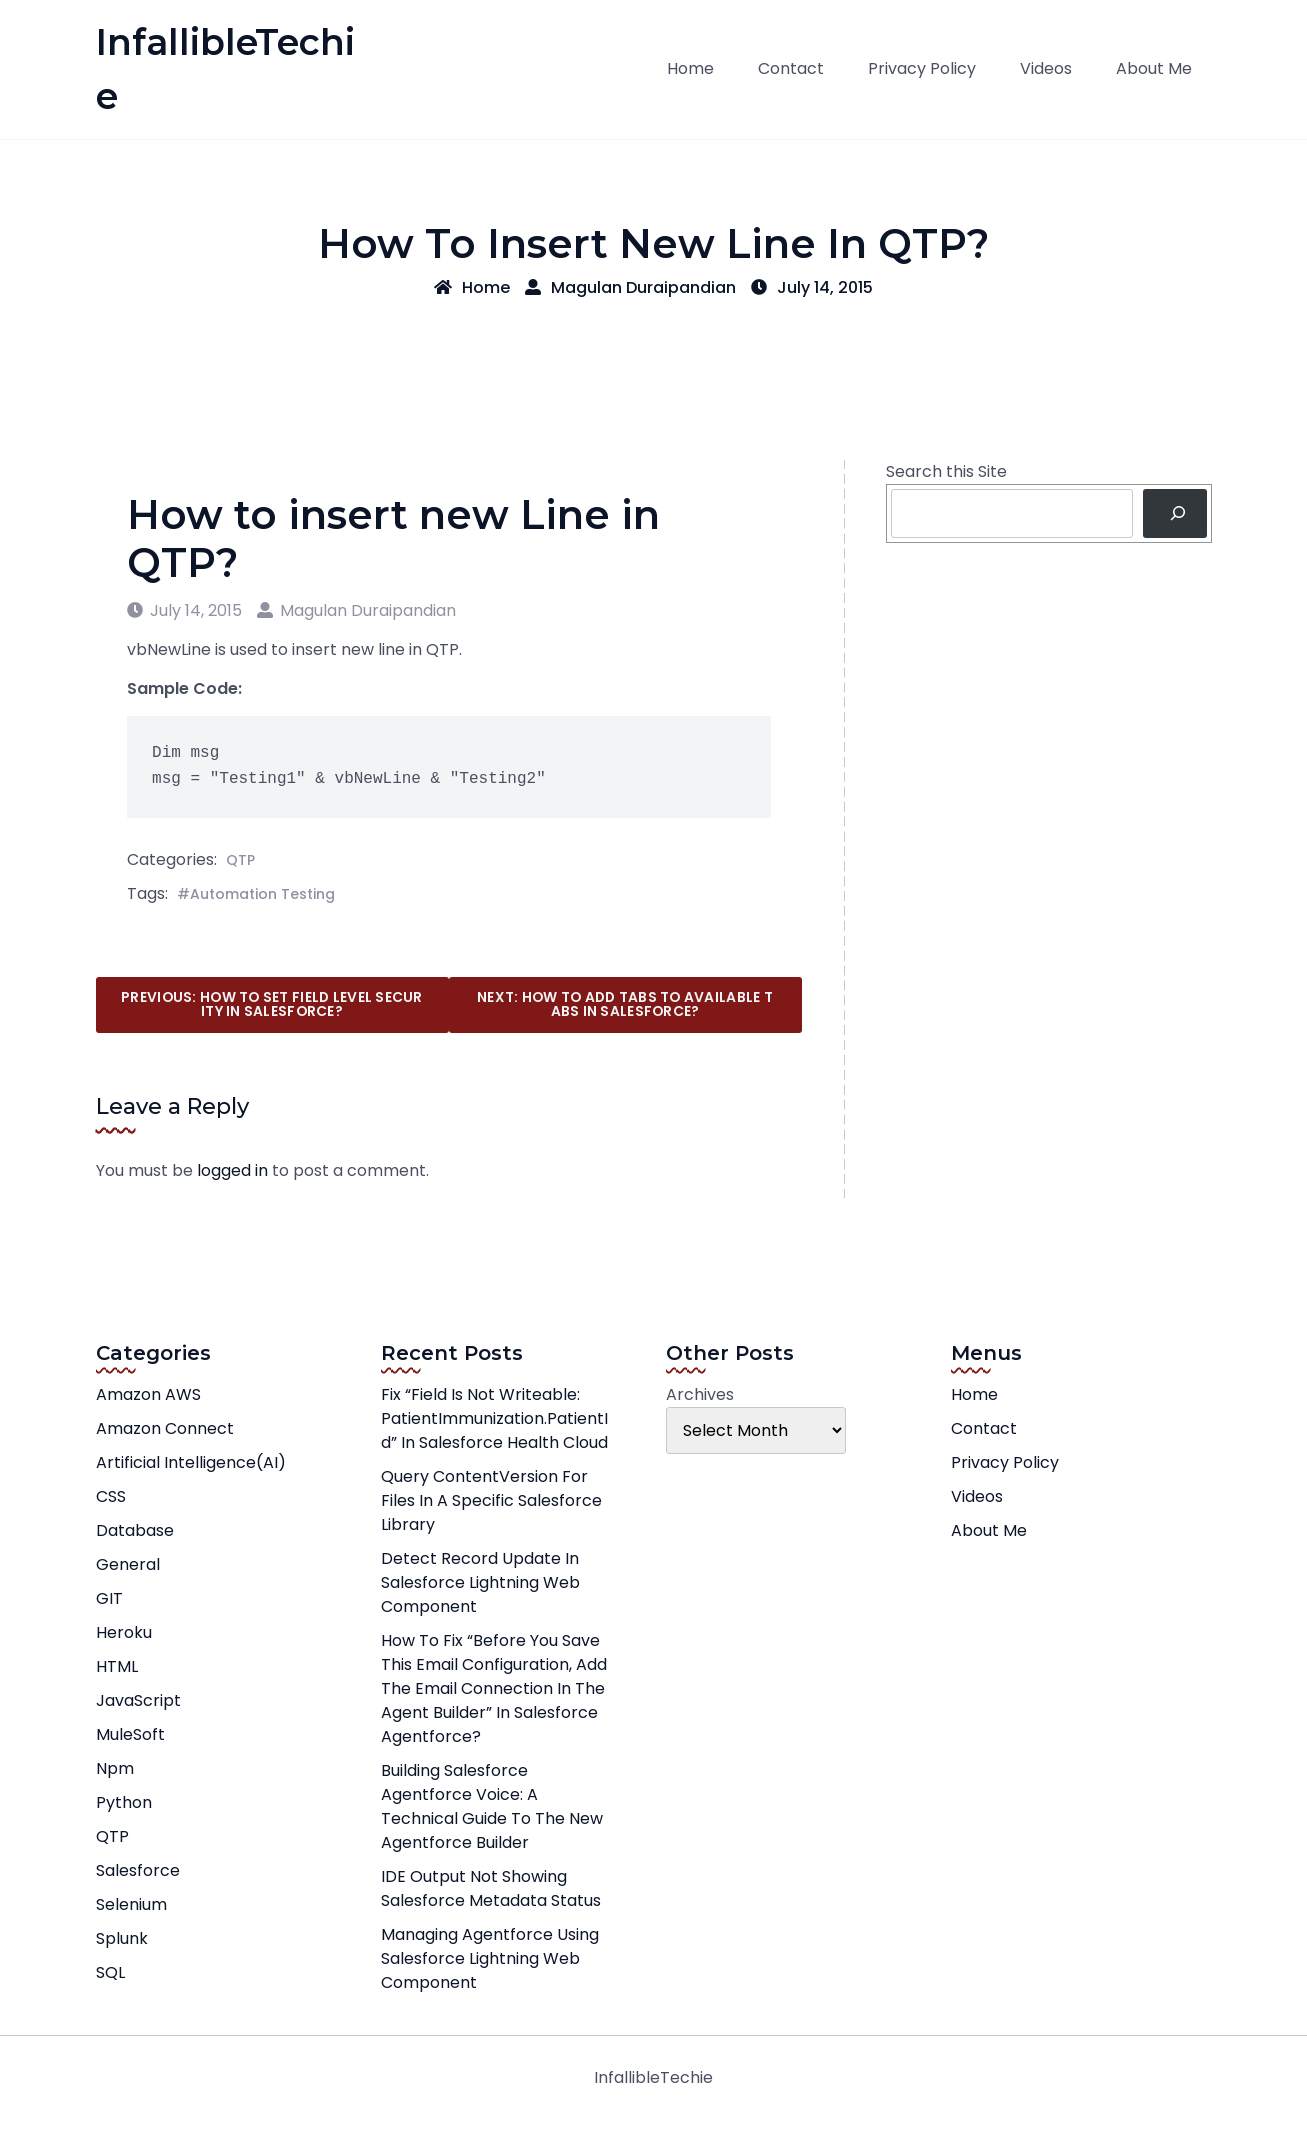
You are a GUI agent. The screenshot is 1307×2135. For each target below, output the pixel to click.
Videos (1046, 68)
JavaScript (138, 1700)
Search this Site (946, 471)
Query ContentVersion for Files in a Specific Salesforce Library (491, 1500)
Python (124, 1802)
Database (135, 1530)
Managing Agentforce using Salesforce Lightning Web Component (490, 1958)
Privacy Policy (922, 68)
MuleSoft (130, 1734)
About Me (1154, 68)
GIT (109, 1598)
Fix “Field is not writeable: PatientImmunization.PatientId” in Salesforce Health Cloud (494, 1418)
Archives (700, 1394)
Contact (791, 68)
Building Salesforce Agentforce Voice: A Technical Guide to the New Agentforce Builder (492, 1806)
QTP (240, 860)
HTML (117, 1666)
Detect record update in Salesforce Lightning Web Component (480, 1582)
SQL (110, 1972)
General (128, 1564)
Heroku (124, 1632)
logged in (232, 1170)
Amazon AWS (148, 1394)
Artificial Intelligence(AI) (191, 1462)
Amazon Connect (165, 1428)
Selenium (131, 1904)
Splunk (122, 1938)
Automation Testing (262, 894)
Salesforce (138, 1870)
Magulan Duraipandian (630, 287)
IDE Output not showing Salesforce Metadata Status (491, 1888)
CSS (111, 1496)
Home (690, 68)
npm (115, 1768)
